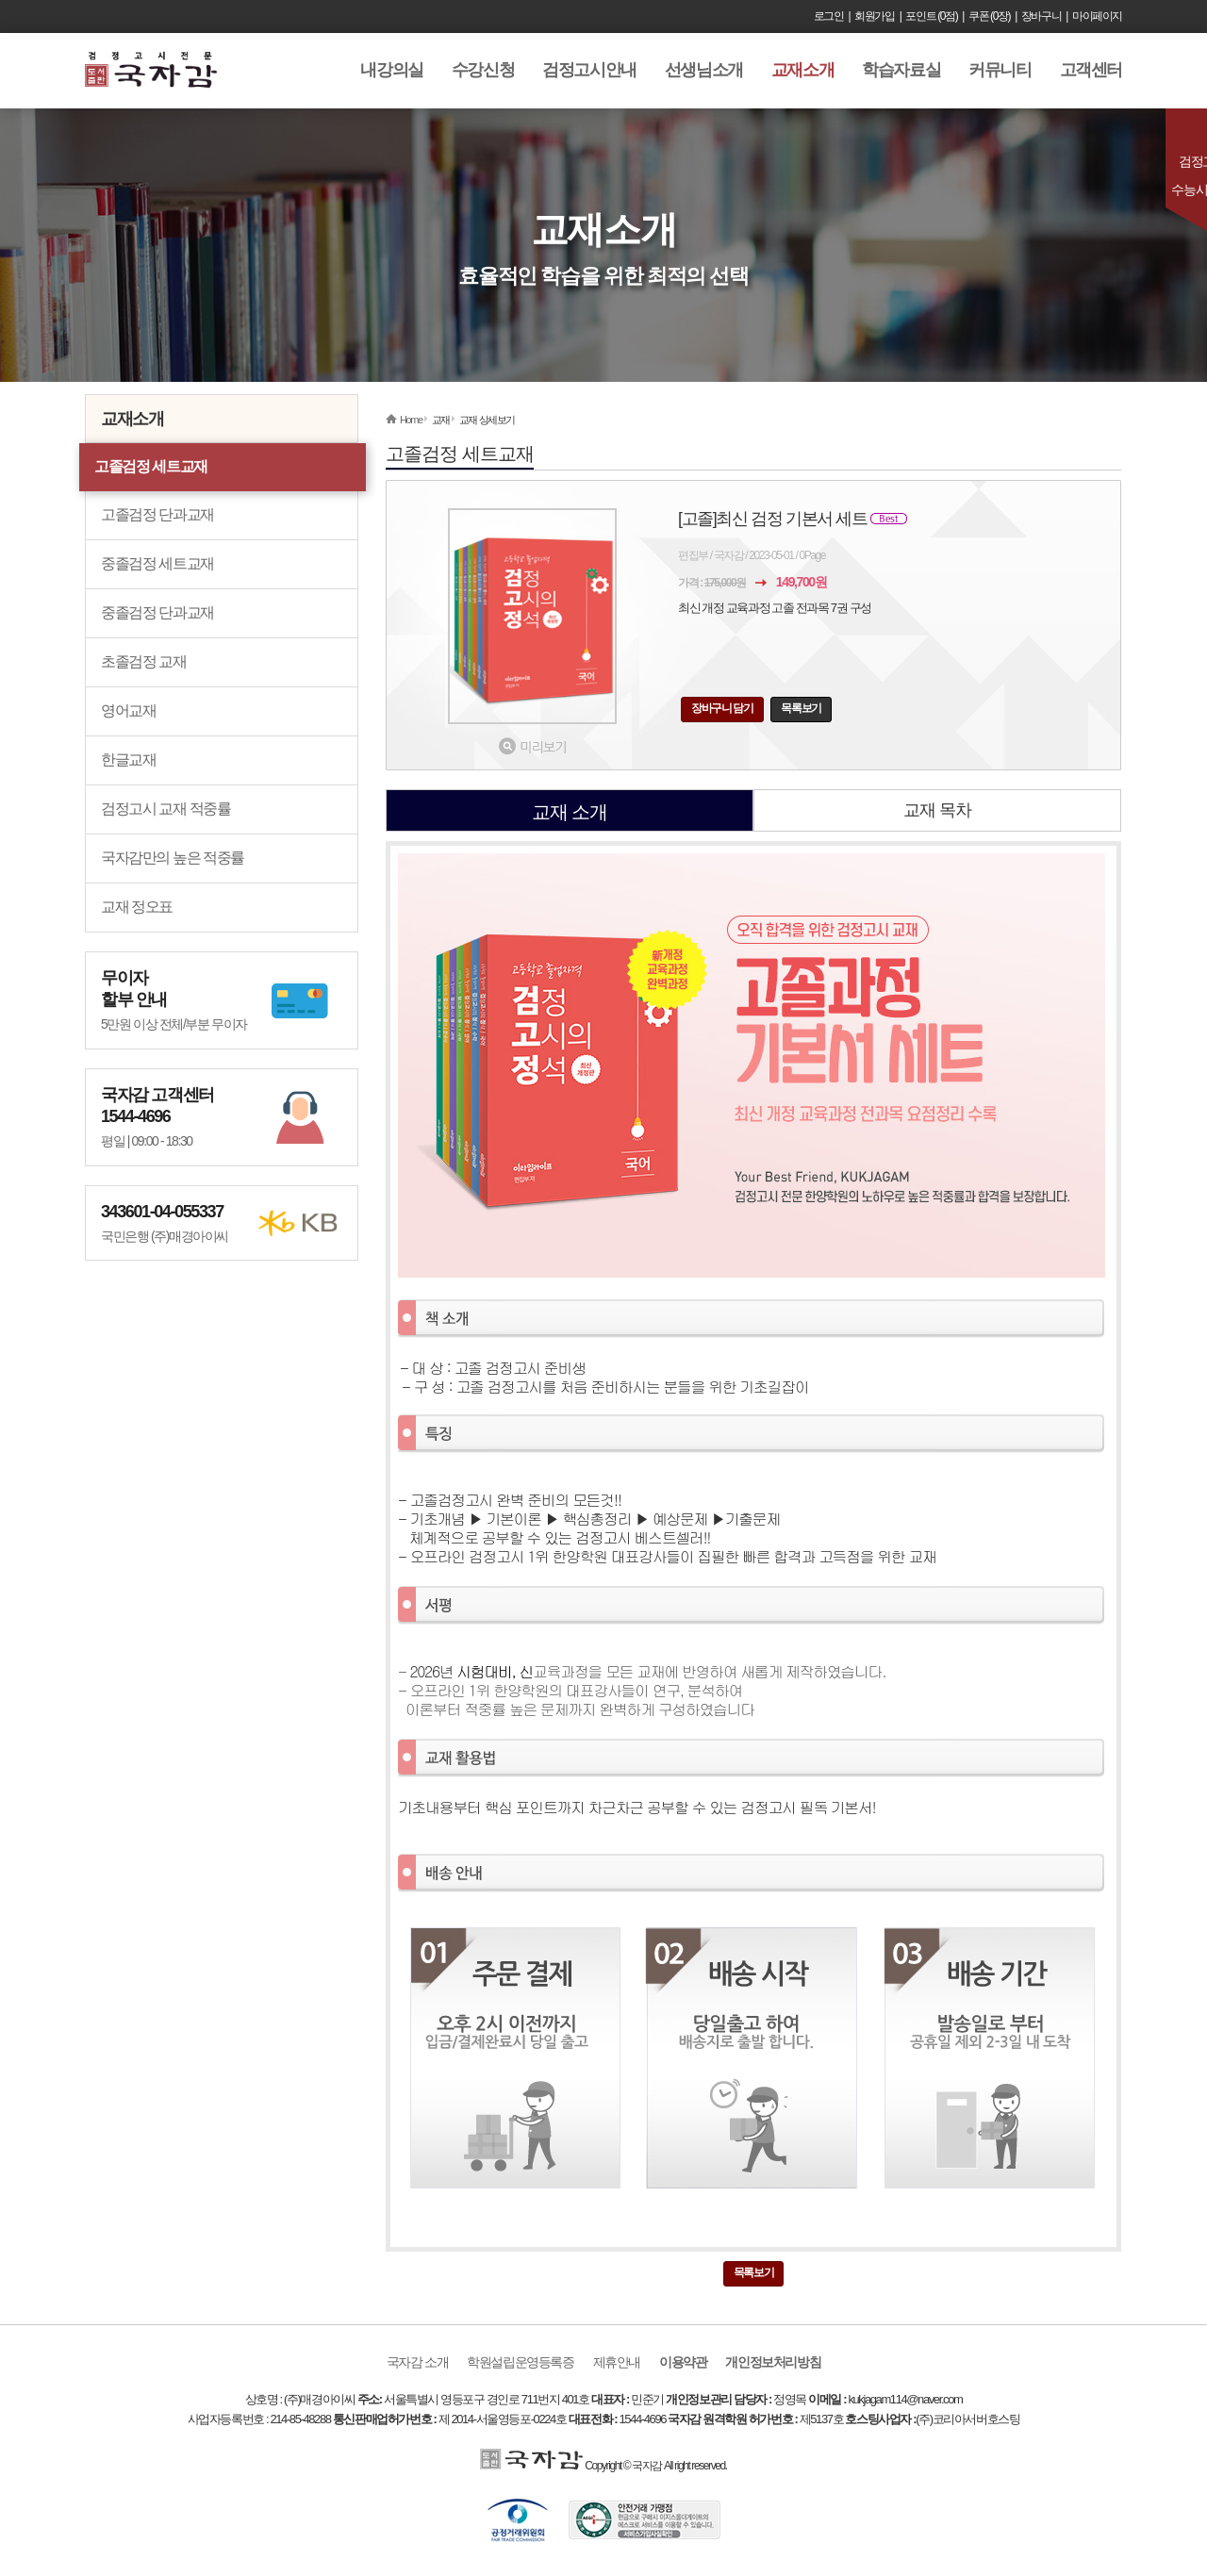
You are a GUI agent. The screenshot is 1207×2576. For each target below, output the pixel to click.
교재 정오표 (137, 907)
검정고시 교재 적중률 (166, 809)
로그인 (829, 16)
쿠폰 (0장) (989, 16)
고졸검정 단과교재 (157, 514)
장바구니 (1041, 16)
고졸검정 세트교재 (150, 466)
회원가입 (874, 16)
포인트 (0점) (931, 16)
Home (411, 419)
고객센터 (1091, 69)
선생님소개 (704, 69)
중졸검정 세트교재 (157, 563)
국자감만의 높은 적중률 (172, 858)
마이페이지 (1097, 16)
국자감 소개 (418, 2362)
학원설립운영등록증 (520, 2362)
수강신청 (483, 69)
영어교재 (128, 710)
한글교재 (128, 759)
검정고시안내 (589, 69)
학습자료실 (901, 69)
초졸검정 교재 (144, 661)
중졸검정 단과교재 (157, 612)
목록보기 (800, 708)
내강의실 (391, 69)
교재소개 (802, 69)
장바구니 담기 (722, 708)
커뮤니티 (999, 69)
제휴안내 (616, 2362)
